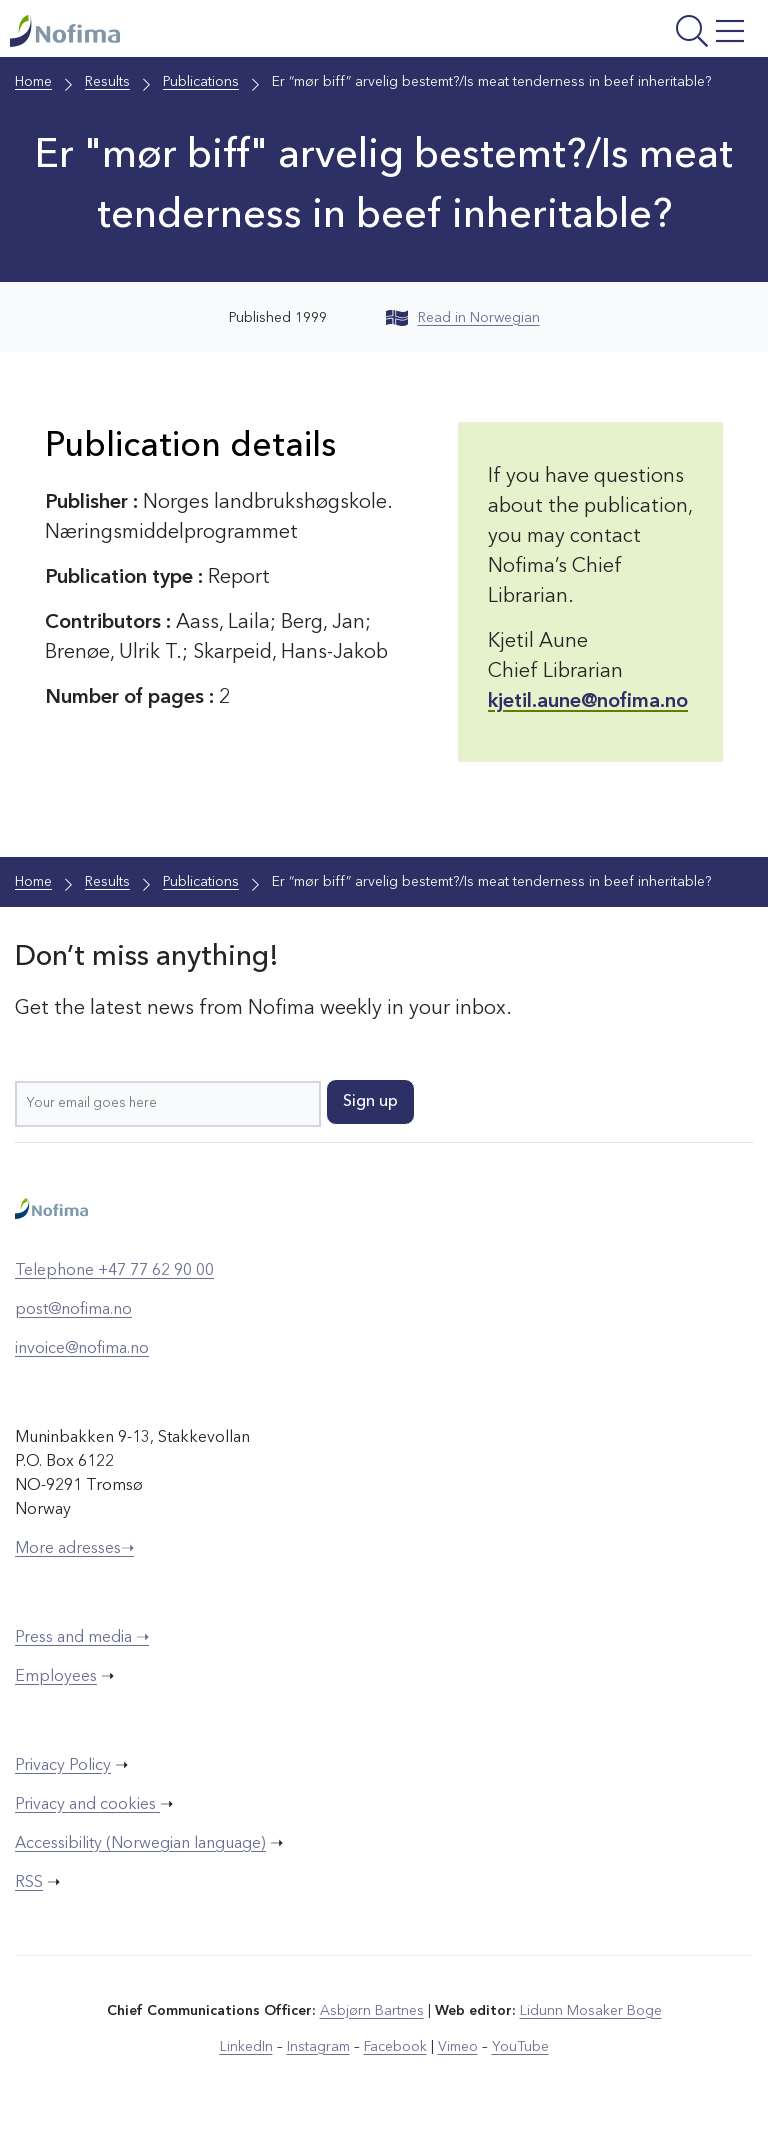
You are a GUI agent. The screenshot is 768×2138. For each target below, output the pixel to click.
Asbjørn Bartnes (372, 2011)
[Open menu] (621, 33)
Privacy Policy (63, 1766)
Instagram (318, 2047)
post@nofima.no (73, 1310)
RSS (29, 1883)
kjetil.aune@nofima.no (588, 702)
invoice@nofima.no (82, 1349)
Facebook (395, 2047)
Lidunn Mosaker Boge (591, 2011)
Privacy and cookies (87, 1805)
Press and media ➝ (82, 1638)
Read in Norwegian (463, 318)
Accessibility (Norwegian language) (140, 1844)
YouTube (520, 2047)
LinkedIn (246, 2047)
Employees (56, 1677)
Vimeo (458, 2047)
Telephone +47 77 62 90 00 (114, 1271)
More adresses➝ (74, 1549)
